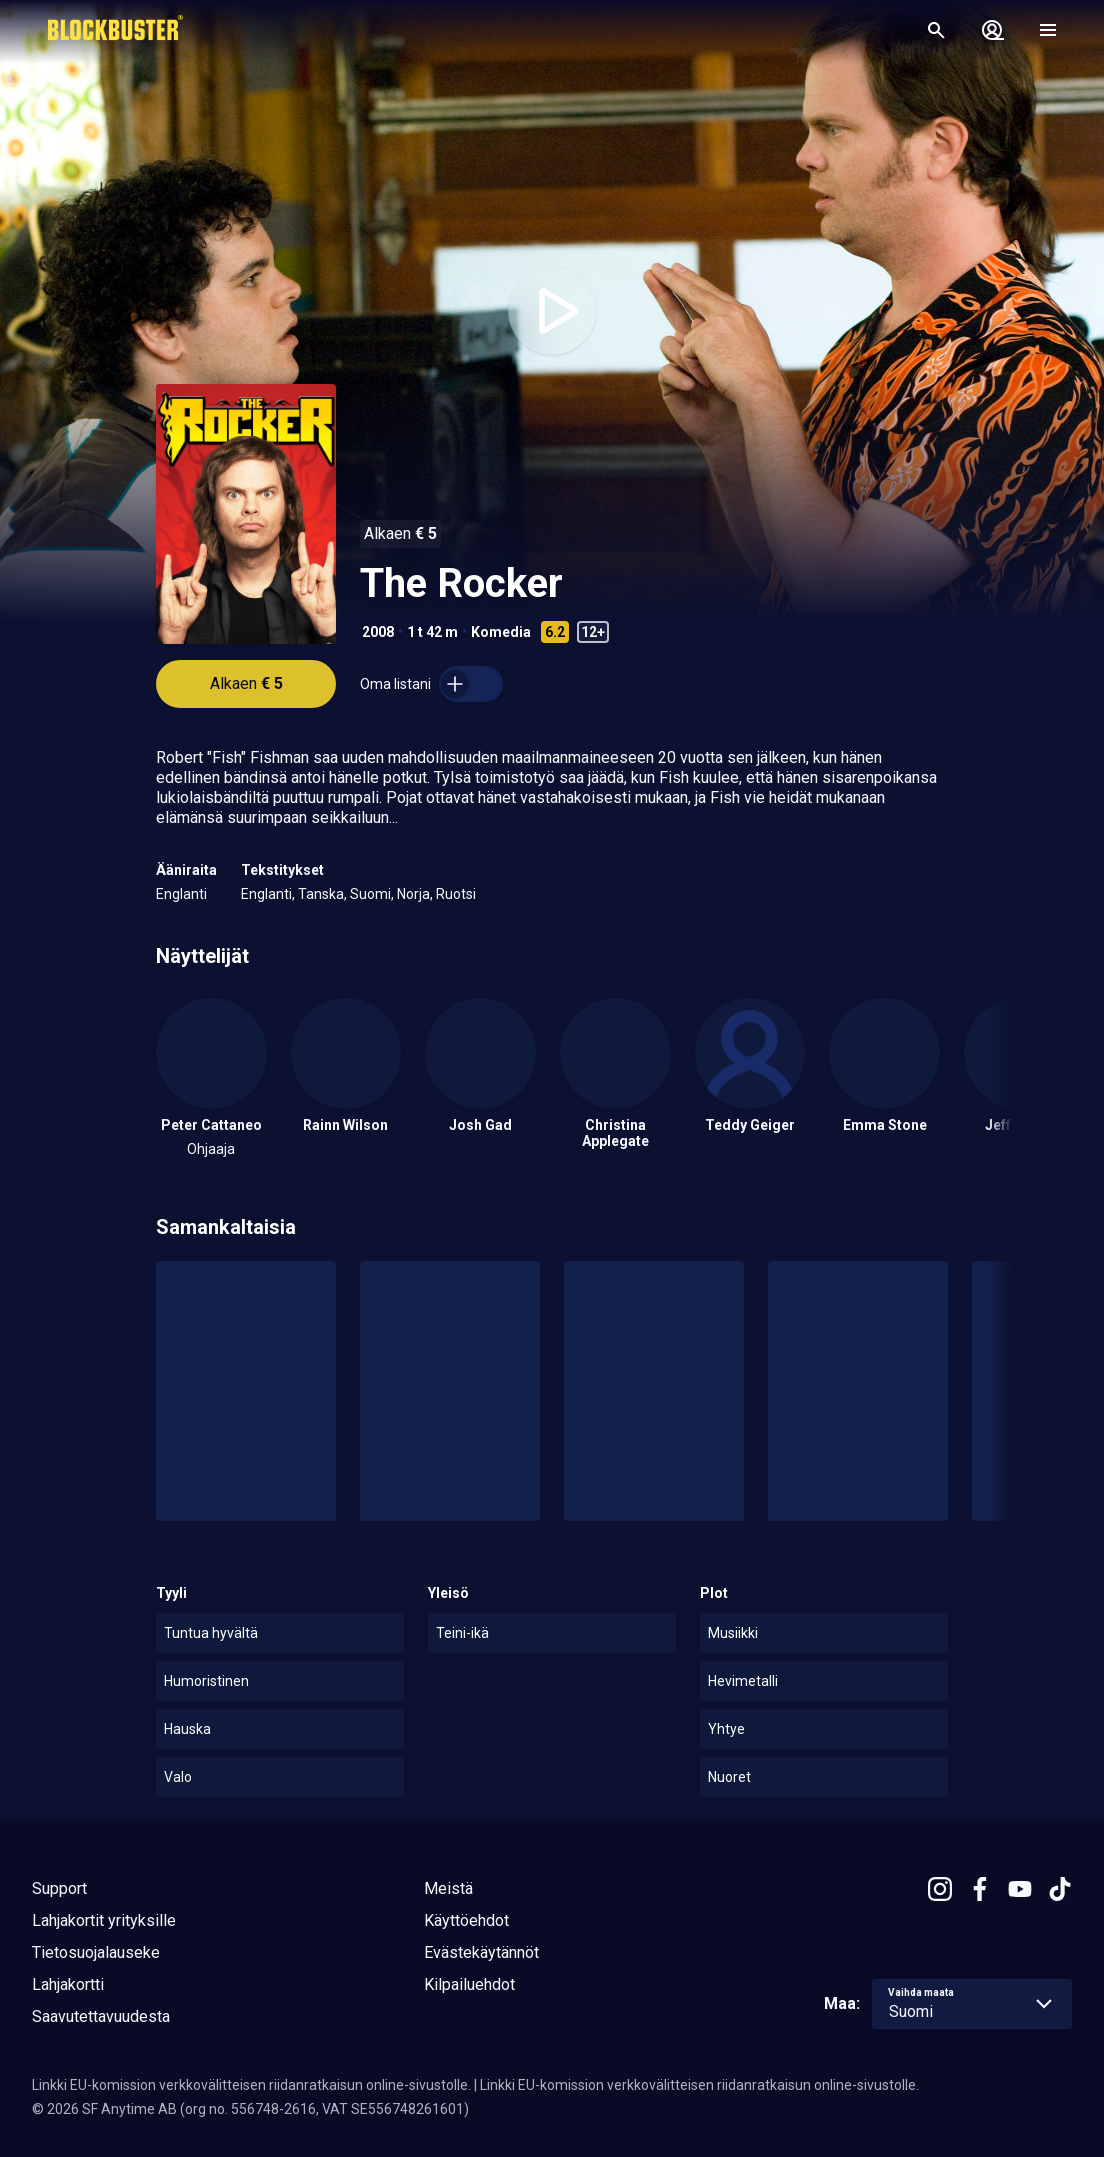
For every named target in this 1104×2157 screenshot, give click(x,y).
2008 (378, 632)
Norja (413, 894)
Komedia (501, 632)
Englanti (181, 894)
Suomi (370, 894)
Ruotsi (456, 894)
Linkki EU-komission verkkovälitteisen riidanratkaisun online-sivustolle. (251, 2085)
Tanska (321, 894)
